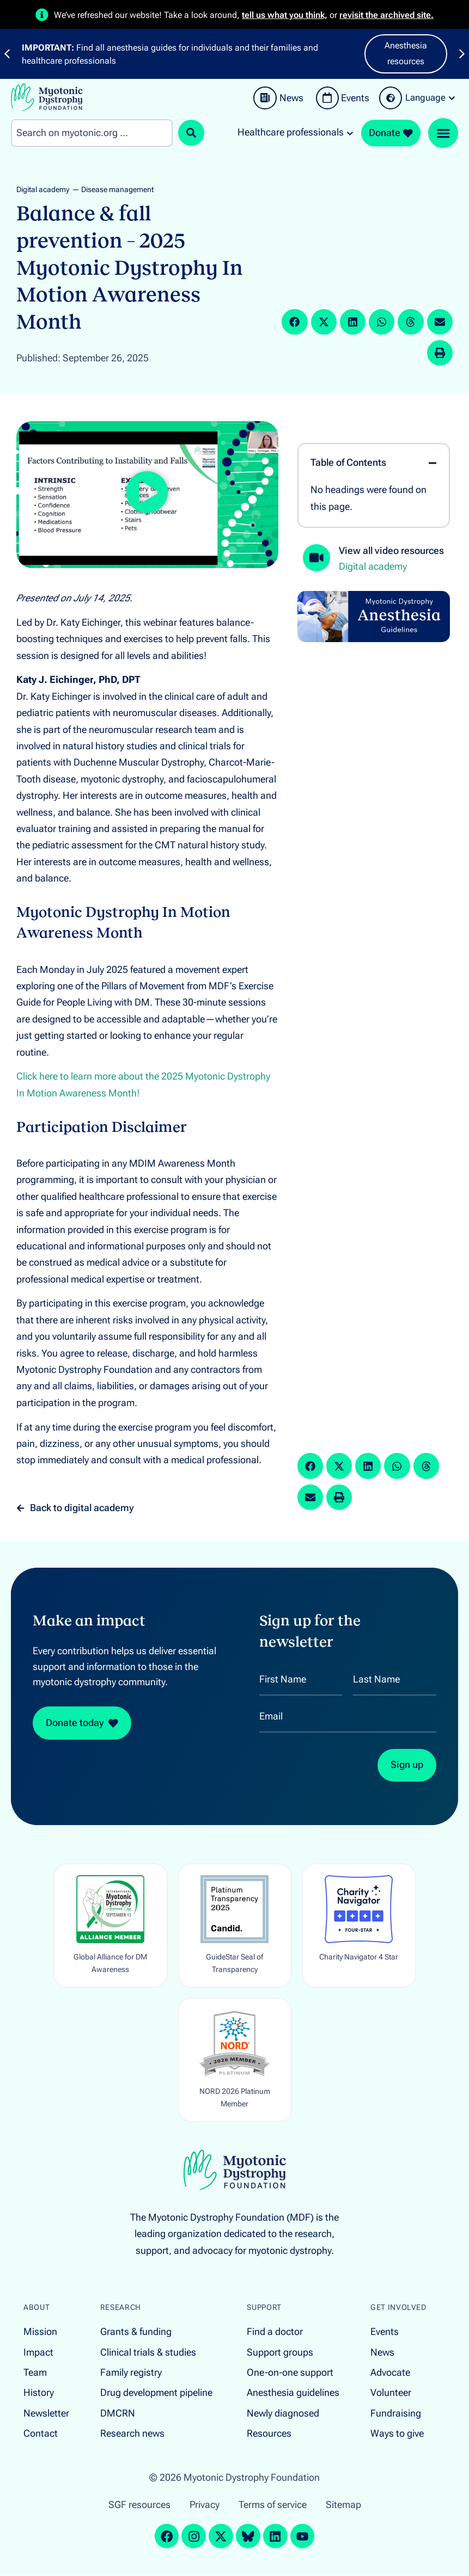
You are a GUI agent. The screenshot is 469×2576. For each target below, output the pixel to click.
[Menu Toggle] (443, 133)
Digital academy (42, 189)
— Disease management (113, 189)
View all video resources (391, 550)
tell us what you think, (284, 15)
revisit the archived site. (386, 15)
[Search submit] (191, 133)
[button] (294, 322)
